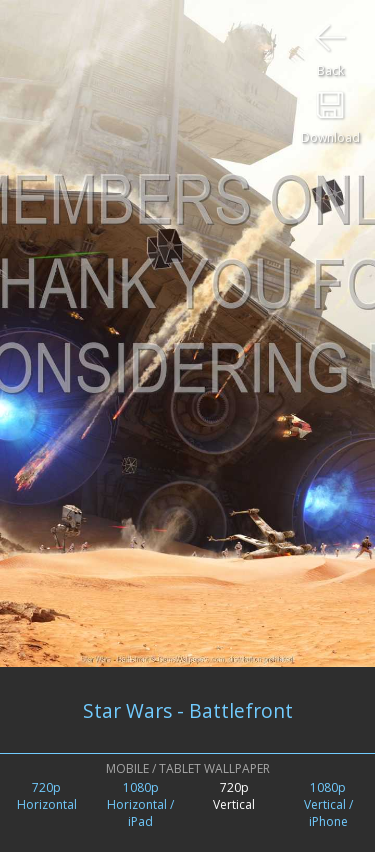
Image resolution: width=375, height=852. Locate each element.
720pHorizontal (47, 796)
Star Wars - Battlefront (188, 710)
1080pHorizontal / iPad (140, 804)
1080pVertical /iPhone (328, 804)
